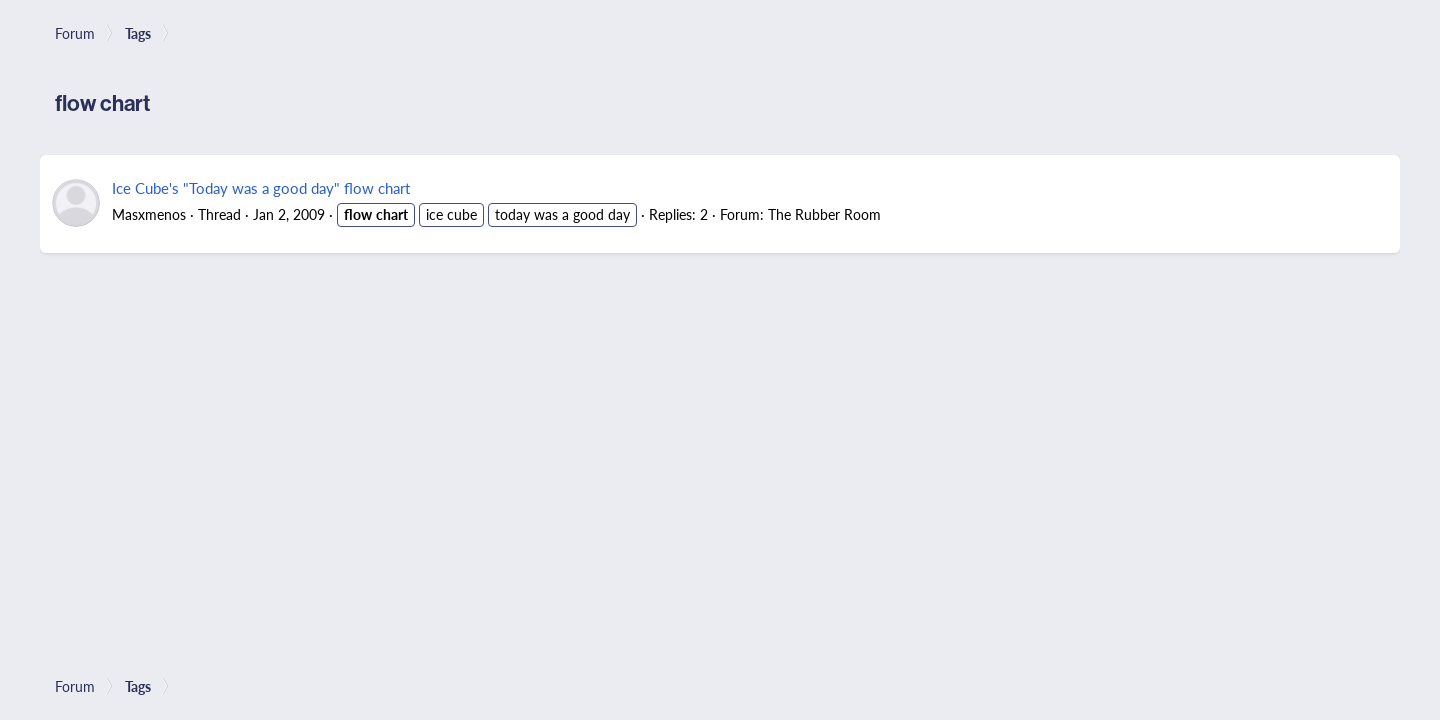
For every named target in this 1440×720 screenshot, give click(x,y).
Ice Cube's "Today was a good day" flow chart (261, 187)
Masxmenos (149, 214)
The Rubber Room (824, 214)
